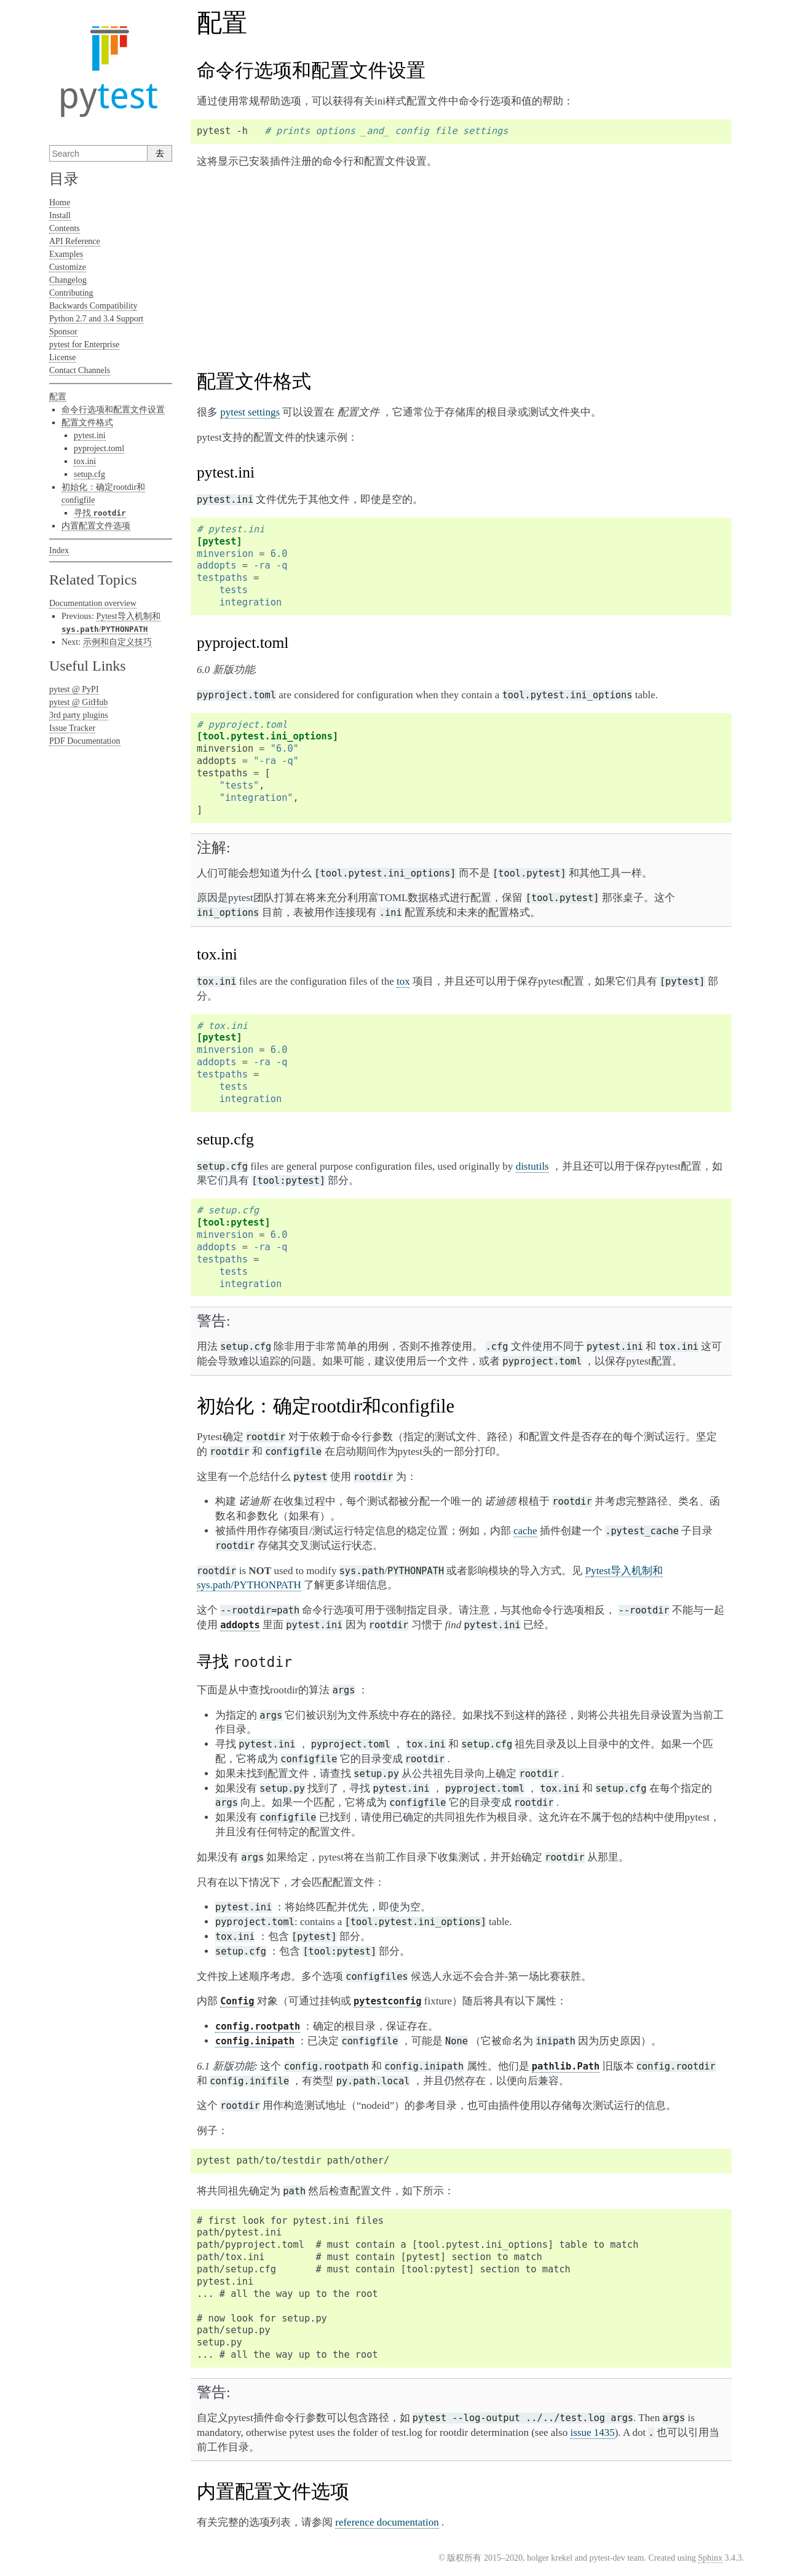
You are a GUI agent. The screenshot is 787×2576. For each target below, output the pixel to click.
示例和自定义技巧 (117, 642)
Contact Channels (79, 370)
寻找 (100, 513)
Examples (66, 254)
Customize (67, 267)
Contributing (71, 292)
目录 (64, 179)
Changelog (68, 280)
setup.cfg (89, 474)
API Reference (74, 241)
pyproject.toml (99, 448)
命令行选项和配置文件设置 (113, 409)
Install (60, 215)
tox (403, 981)
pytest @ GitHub (78, 702)
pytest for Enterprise (84, 344)
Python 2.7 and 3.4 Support (96, 318)
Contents (64, 228)
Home (59, 202)
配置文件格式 (87, 422)
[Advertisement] (461, 265)
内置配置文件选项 (95, 525)
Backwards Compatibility (93, 305)
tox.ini (85, 461)
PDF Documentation (85, 741)
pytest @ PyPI (74, 689)
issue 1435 (592, 2432)
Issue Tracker (72, 728)
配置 (57, 396)
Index (59, 550)
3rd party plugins (78, 715)
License (62, 357)
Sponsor (63, 331)
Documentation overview (92, 603)
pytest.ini (90, 435)
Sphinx (710, 2557)
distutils (532, 1166)
